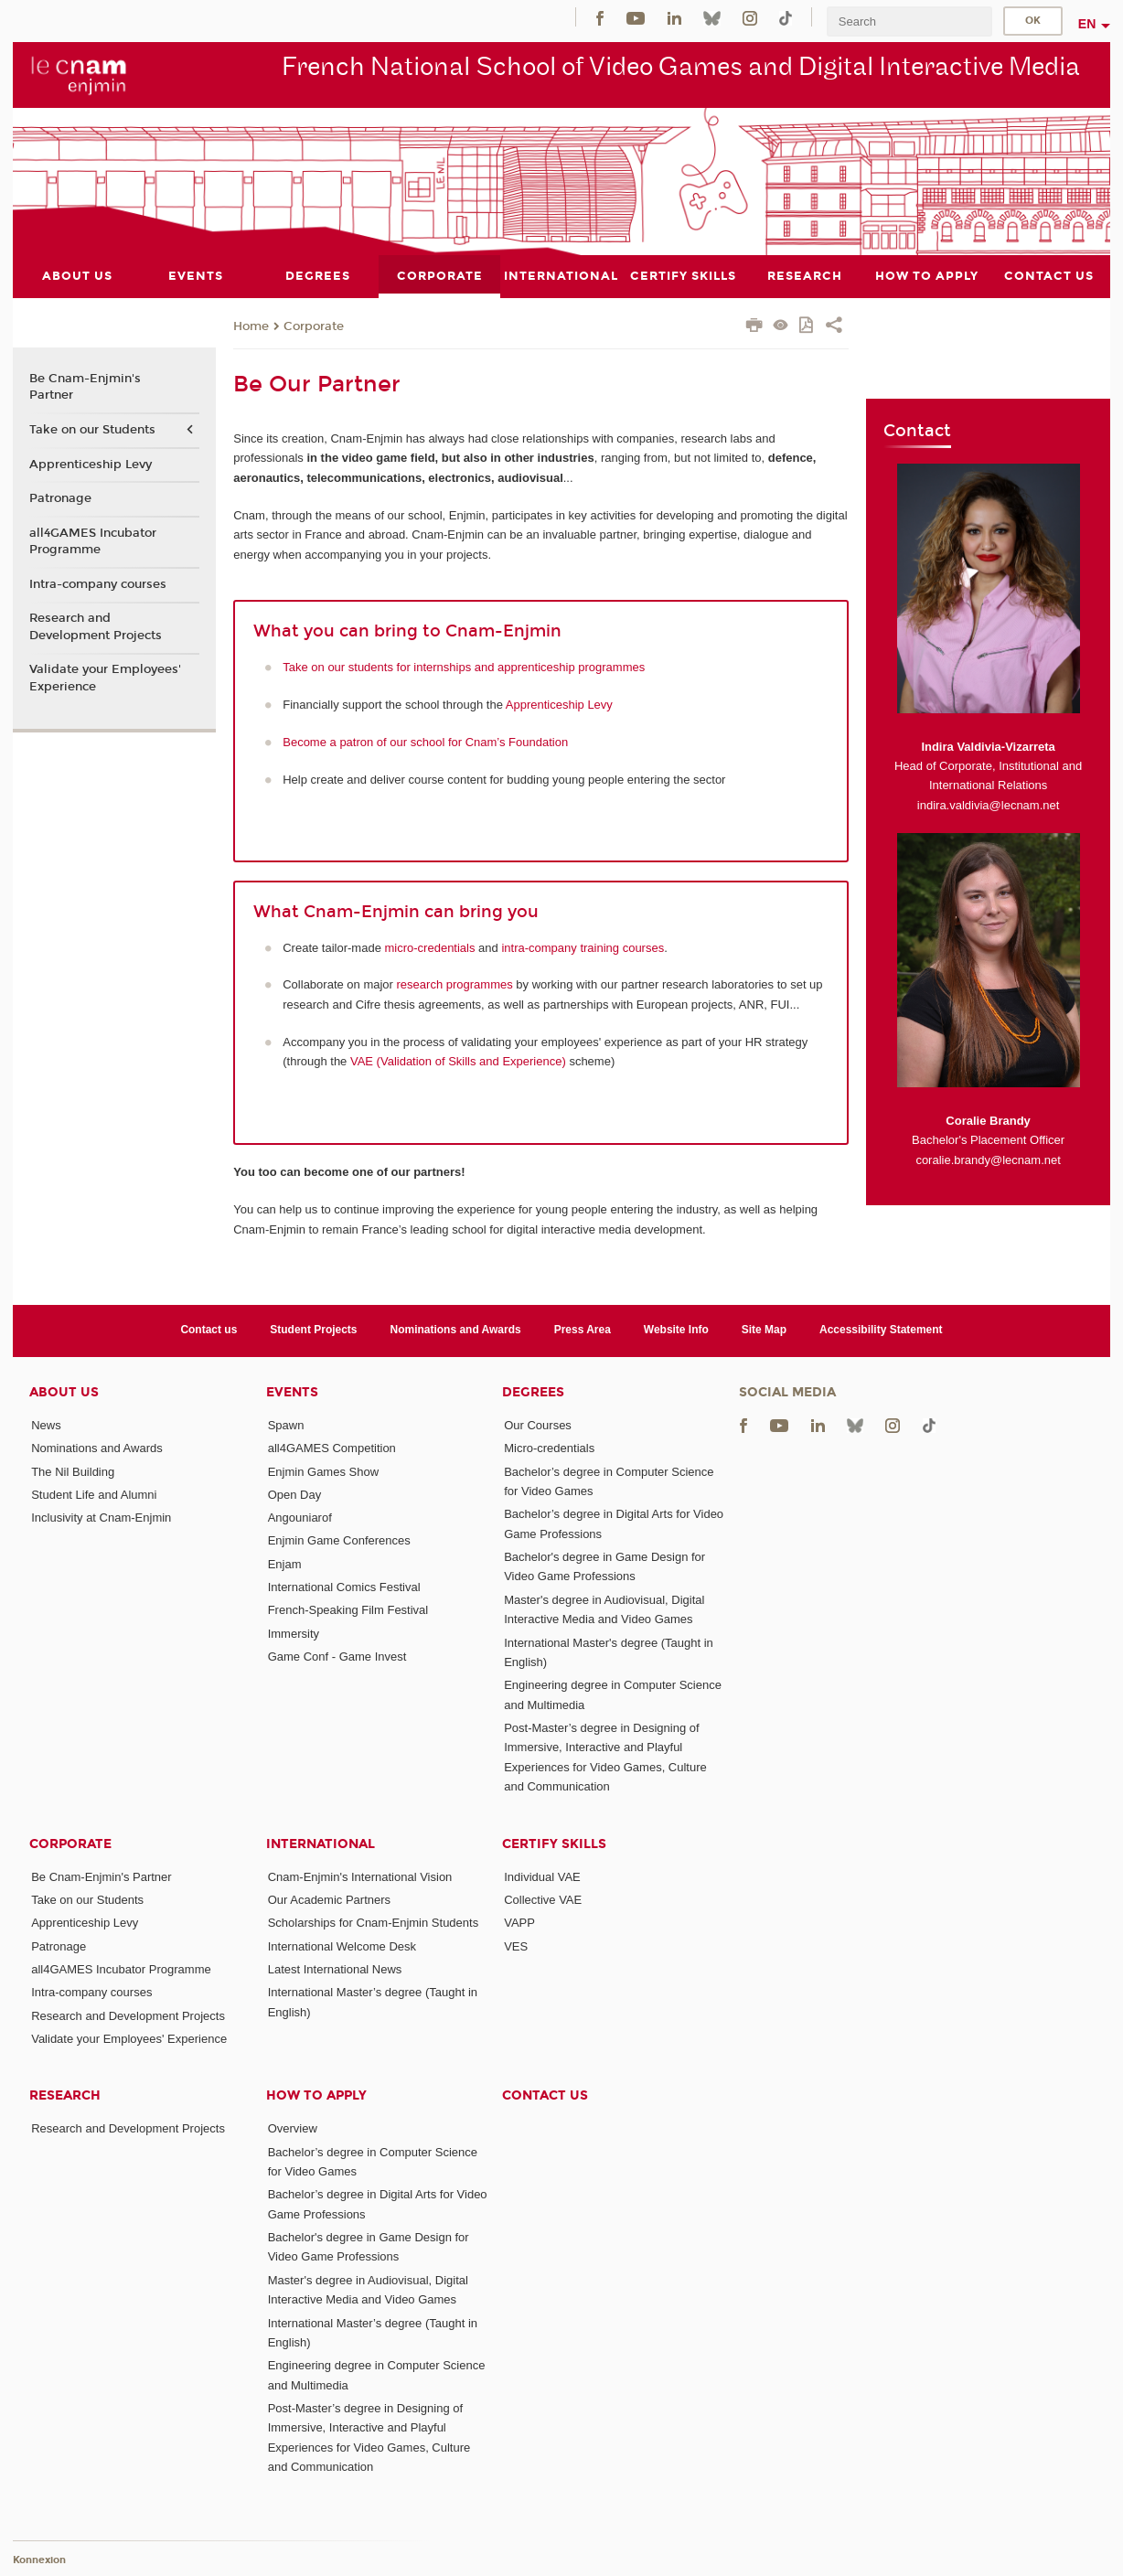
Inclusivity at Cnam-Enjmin (101, 1517)
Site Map (764, 1329)
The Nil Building (72, 1471)
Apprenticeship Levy (559, 704)
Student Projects (313, 1329)
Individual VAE (542, 1876)
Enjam (285, 1563)
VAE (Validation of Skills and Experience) (458, 1061)
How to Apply (316, 2095)
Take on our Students (92, 429)
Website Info (676, 1329)
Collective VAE (543, 1899)
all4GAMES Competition (332, 1448)
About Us (64, 1391)
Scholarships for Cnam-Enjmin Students (373, 1922)
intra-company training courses (582, 947)
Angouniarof (300, 1517)
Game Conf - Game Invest (337, 1656)
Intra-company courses (97, 583)
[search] (909, 21)
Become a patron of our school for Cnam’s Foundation (425, 741)
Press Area (582, 1329)
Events (292, 1391)
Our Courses (538, 1424)
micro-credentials (430, 947)
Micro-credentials (549, 1448)
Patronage (60, 498)
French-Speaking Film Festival (348, 1610)
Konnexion (39, 2560)
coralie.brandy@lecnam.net (987, 1159)
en (1087, 23)
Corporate (313, 325)
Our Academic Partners (329, 1899)
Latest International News (335, 1968)
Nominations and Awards (455, 1329)
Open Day (295, 1494)
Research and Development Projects (95, 626)
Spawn (286, 1424)
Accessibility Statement (881, 1329)
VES (516, 1945)
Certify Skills (554, 1843)
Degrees (533, 1391)
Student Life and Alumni (93, 1494)
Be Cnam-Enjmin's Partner (85, 386)
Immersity (293, 1633)
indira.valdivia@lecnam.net (988, 804)
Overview (292, 2128)
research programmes (455, 984)
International (320, 1843)
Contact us (208, 1329)
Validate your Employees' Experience (105, 677)
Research (65, 2095)
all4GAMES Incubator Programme (92, 540)
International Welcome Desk (342, 1945)
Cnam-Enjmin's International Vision (360, 1876)
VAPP (519, 1922)
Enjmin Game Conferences (339, 1540)
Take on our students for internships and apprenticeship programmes (464, 666)
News (46, 1424)
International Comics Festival (344, 1587)
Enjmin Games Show (323, 1471)
